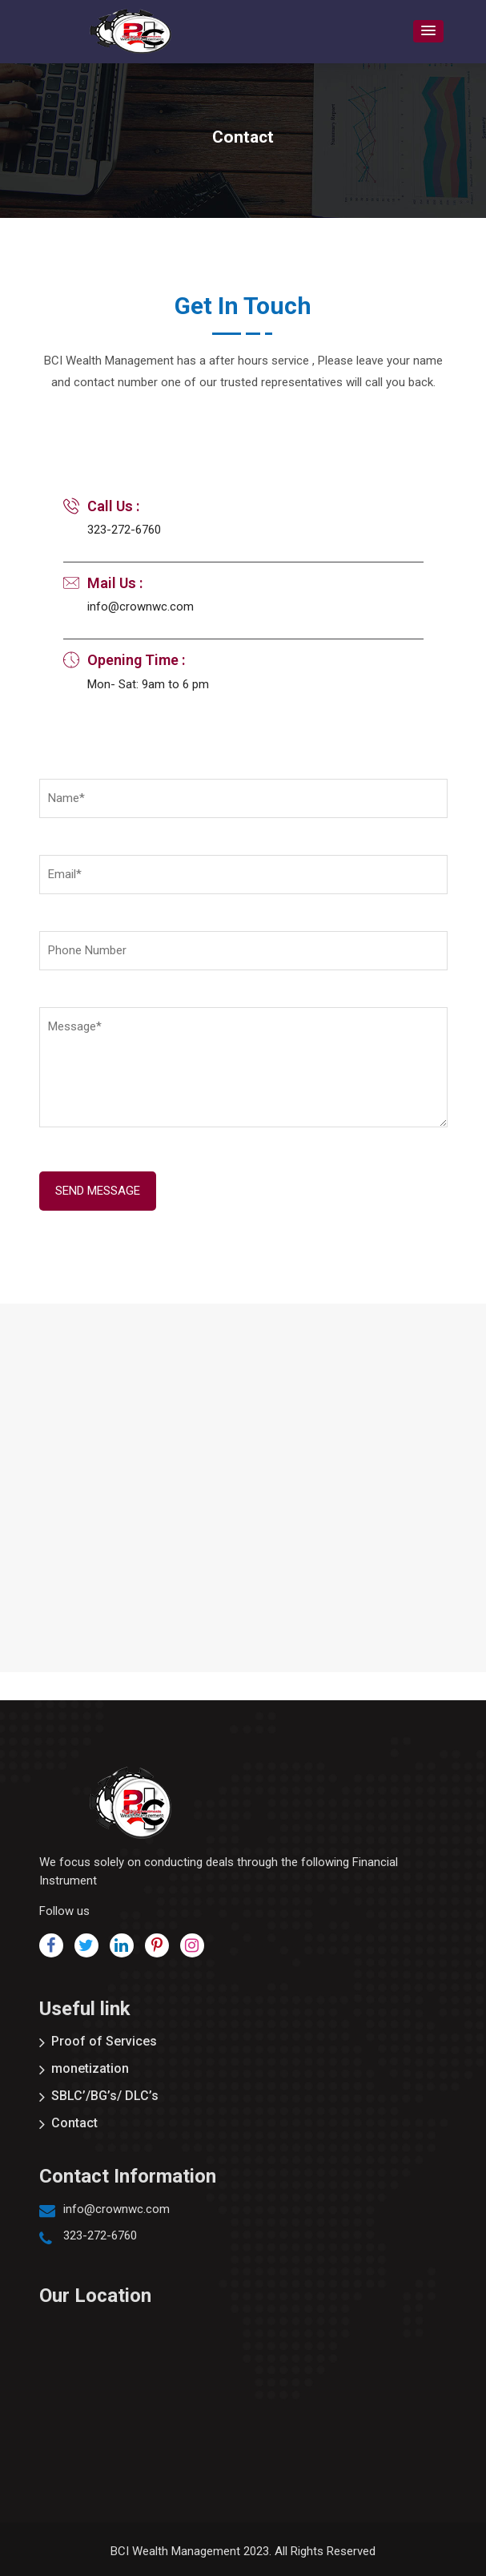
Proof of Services (104, 2041)
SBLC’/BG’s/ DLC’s (105, 2095)
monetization (90, 2068)
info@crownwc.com (116, 2209)
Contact (74, 2123)
